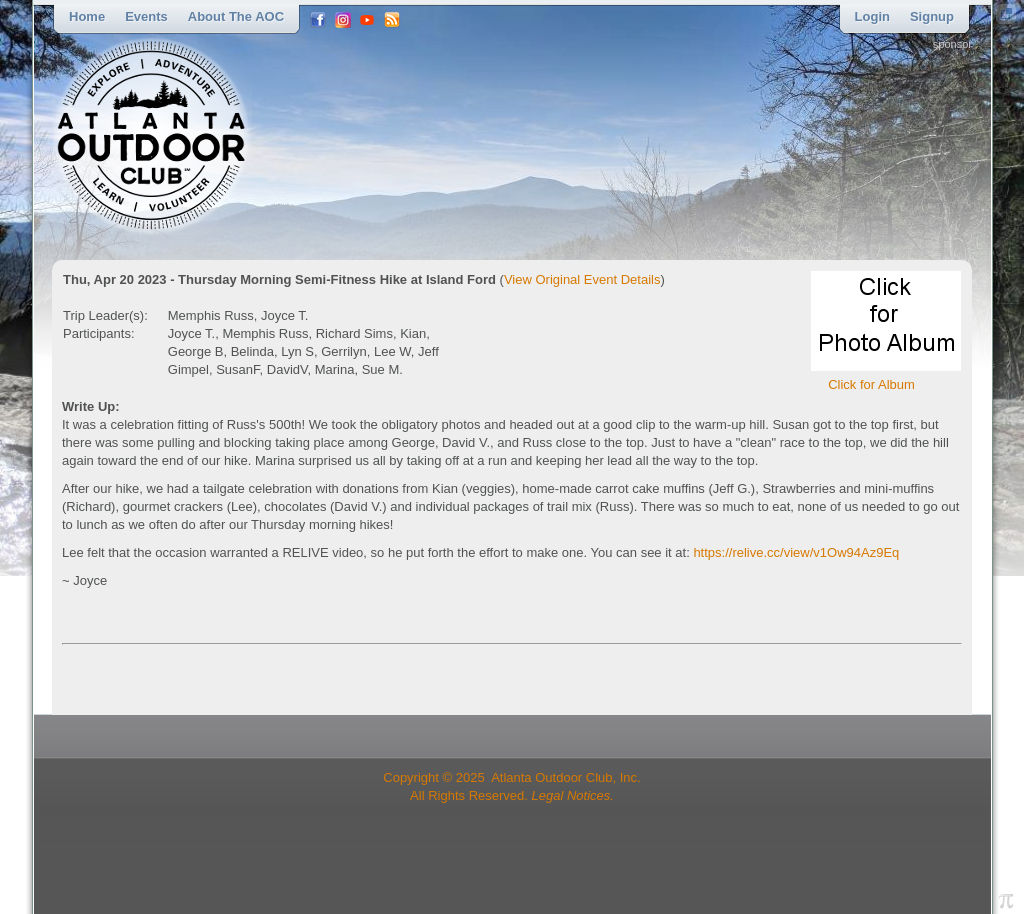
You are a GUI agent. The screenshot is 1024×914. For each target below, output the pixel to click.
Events (146, 16)
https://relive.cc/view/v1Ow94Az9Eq (796, 552)
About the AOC (236, 16)
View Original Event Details (582, 279)
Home (87, 16)
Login (872, 16)
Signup (932, 16)
